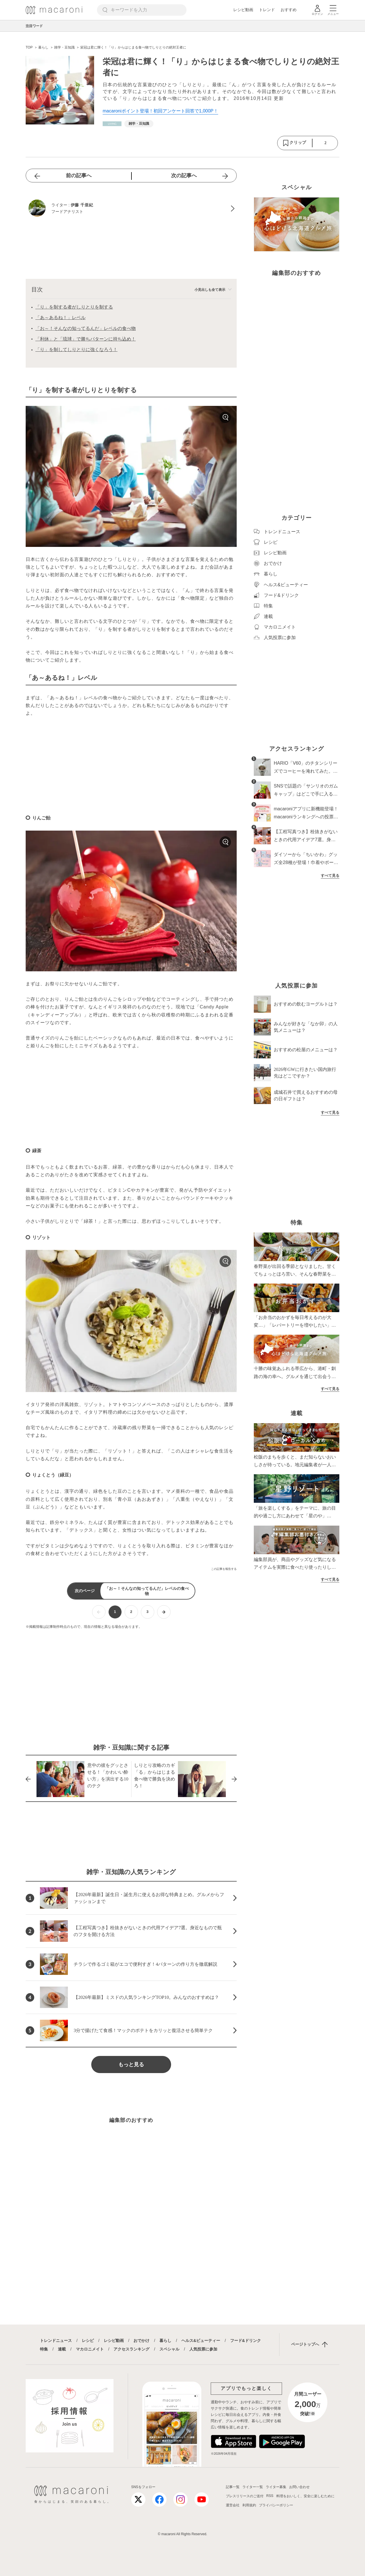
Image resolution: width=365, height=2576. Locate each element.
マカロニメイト (90, 2349)
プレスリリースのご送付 (244, 2496)
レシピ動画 (243, 9)
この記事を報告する (224, 1568)
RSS (269, 2496)
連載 (62, 2349)
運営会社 (233, 2505)
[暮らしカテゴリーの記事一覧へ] (112, 123)
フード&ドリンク (245, 2340)
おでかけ (141, 2340)
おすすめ (289, 9)
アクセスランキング (131, 2349)
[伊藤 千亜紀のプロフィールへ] (131, 209)
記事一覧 (233, 2487)
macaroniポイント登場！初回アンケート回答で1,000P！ (160, 110)
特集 (44, 2349)
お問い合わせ (299, 2487)
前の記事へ (79, 175)
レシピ (88, 2340)
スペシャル (169, 2349)
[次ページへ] (164, 1612)
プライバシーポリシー (276, 2505)
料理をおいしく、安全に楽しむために (305, 2496)
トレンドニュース (56, 2340)
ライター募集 (276, 2487)
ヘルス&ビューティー (200, 2340)
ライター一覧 (252, 2487)
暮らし (165, 2340)
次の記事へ (184, 175)
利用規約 (249, 2505)
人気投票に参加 (203, 2349)
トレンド (267, 9)
